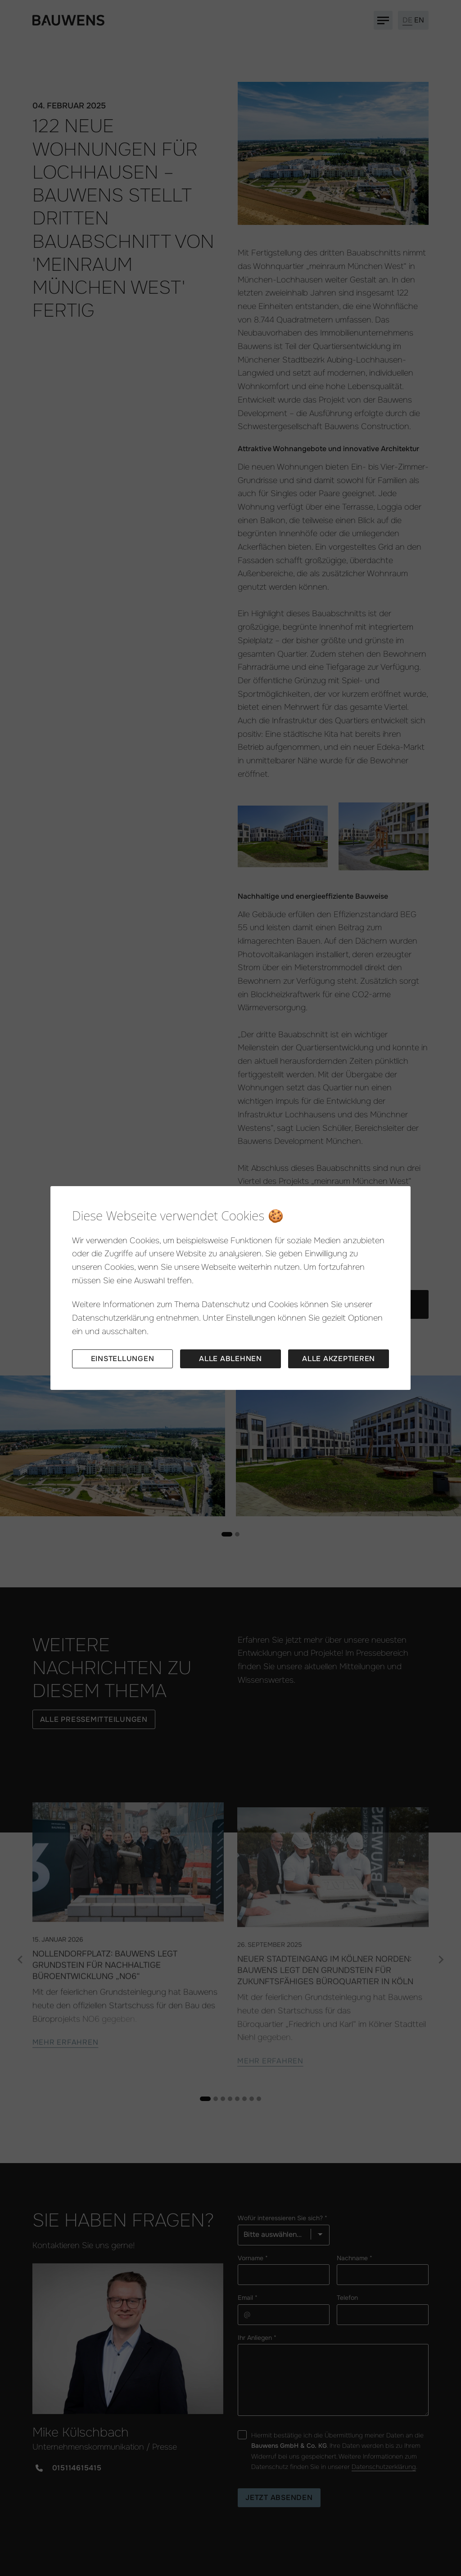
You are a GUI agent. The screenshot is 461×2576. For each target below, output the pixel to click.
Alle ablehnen (230, 1358)
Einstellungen (122, 1358)
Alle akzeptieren (338, 1358)
